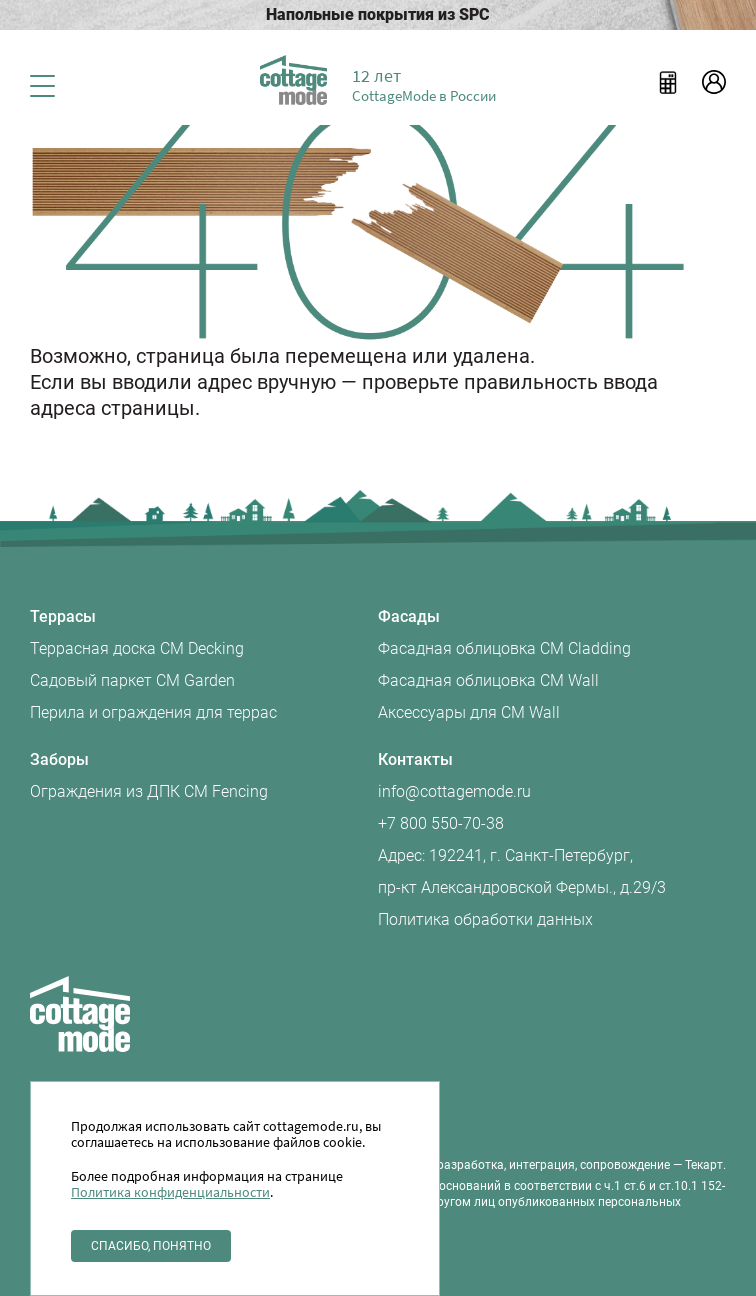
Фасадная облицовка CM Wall (488, 680)
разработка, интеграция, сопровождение (553, 1165)
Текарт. (705, 1165)
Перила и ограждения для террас (153, 712)
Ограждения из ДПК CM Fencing (149, 791)
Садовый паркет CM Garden (132, 680)
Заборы (59, 759)
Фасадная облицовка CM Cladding (504, 648)
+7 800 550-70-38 (441, 823)
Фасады (409, 616)
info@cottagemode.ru (454, 791)
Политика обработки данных (485, 919)
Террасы (63, 616)
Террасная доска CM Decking (137, 648)
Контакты (415, 759)
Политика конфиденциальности (170, 1192)
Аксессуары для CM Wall (469, 712)
